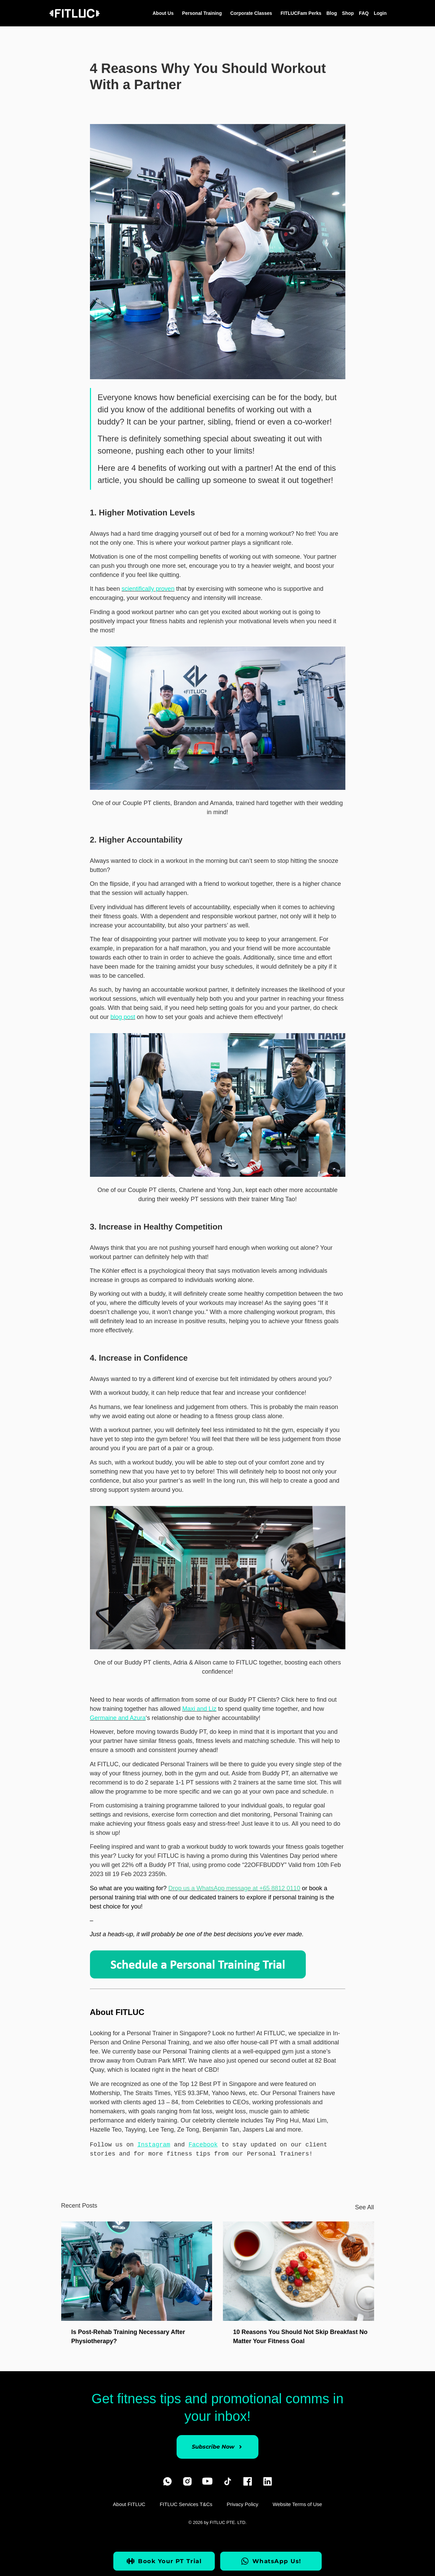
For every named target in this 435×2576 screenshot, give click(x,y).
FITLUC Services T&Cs (185, 2506)
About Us (165, 13)
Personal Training (203, 13)
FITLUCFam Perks (300, 13)
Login (380, 13)
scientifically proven (148, 588)
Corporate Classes (253, 13)
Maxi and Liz (199, 1708)
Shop (348, 13)
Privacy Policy (242, 2506)
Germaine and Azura (118, 1718)
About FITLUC (128, 2506)
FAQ (364, 13)
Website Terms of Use (298, 2506)
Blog (331, 13)
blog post (123, 1017)
